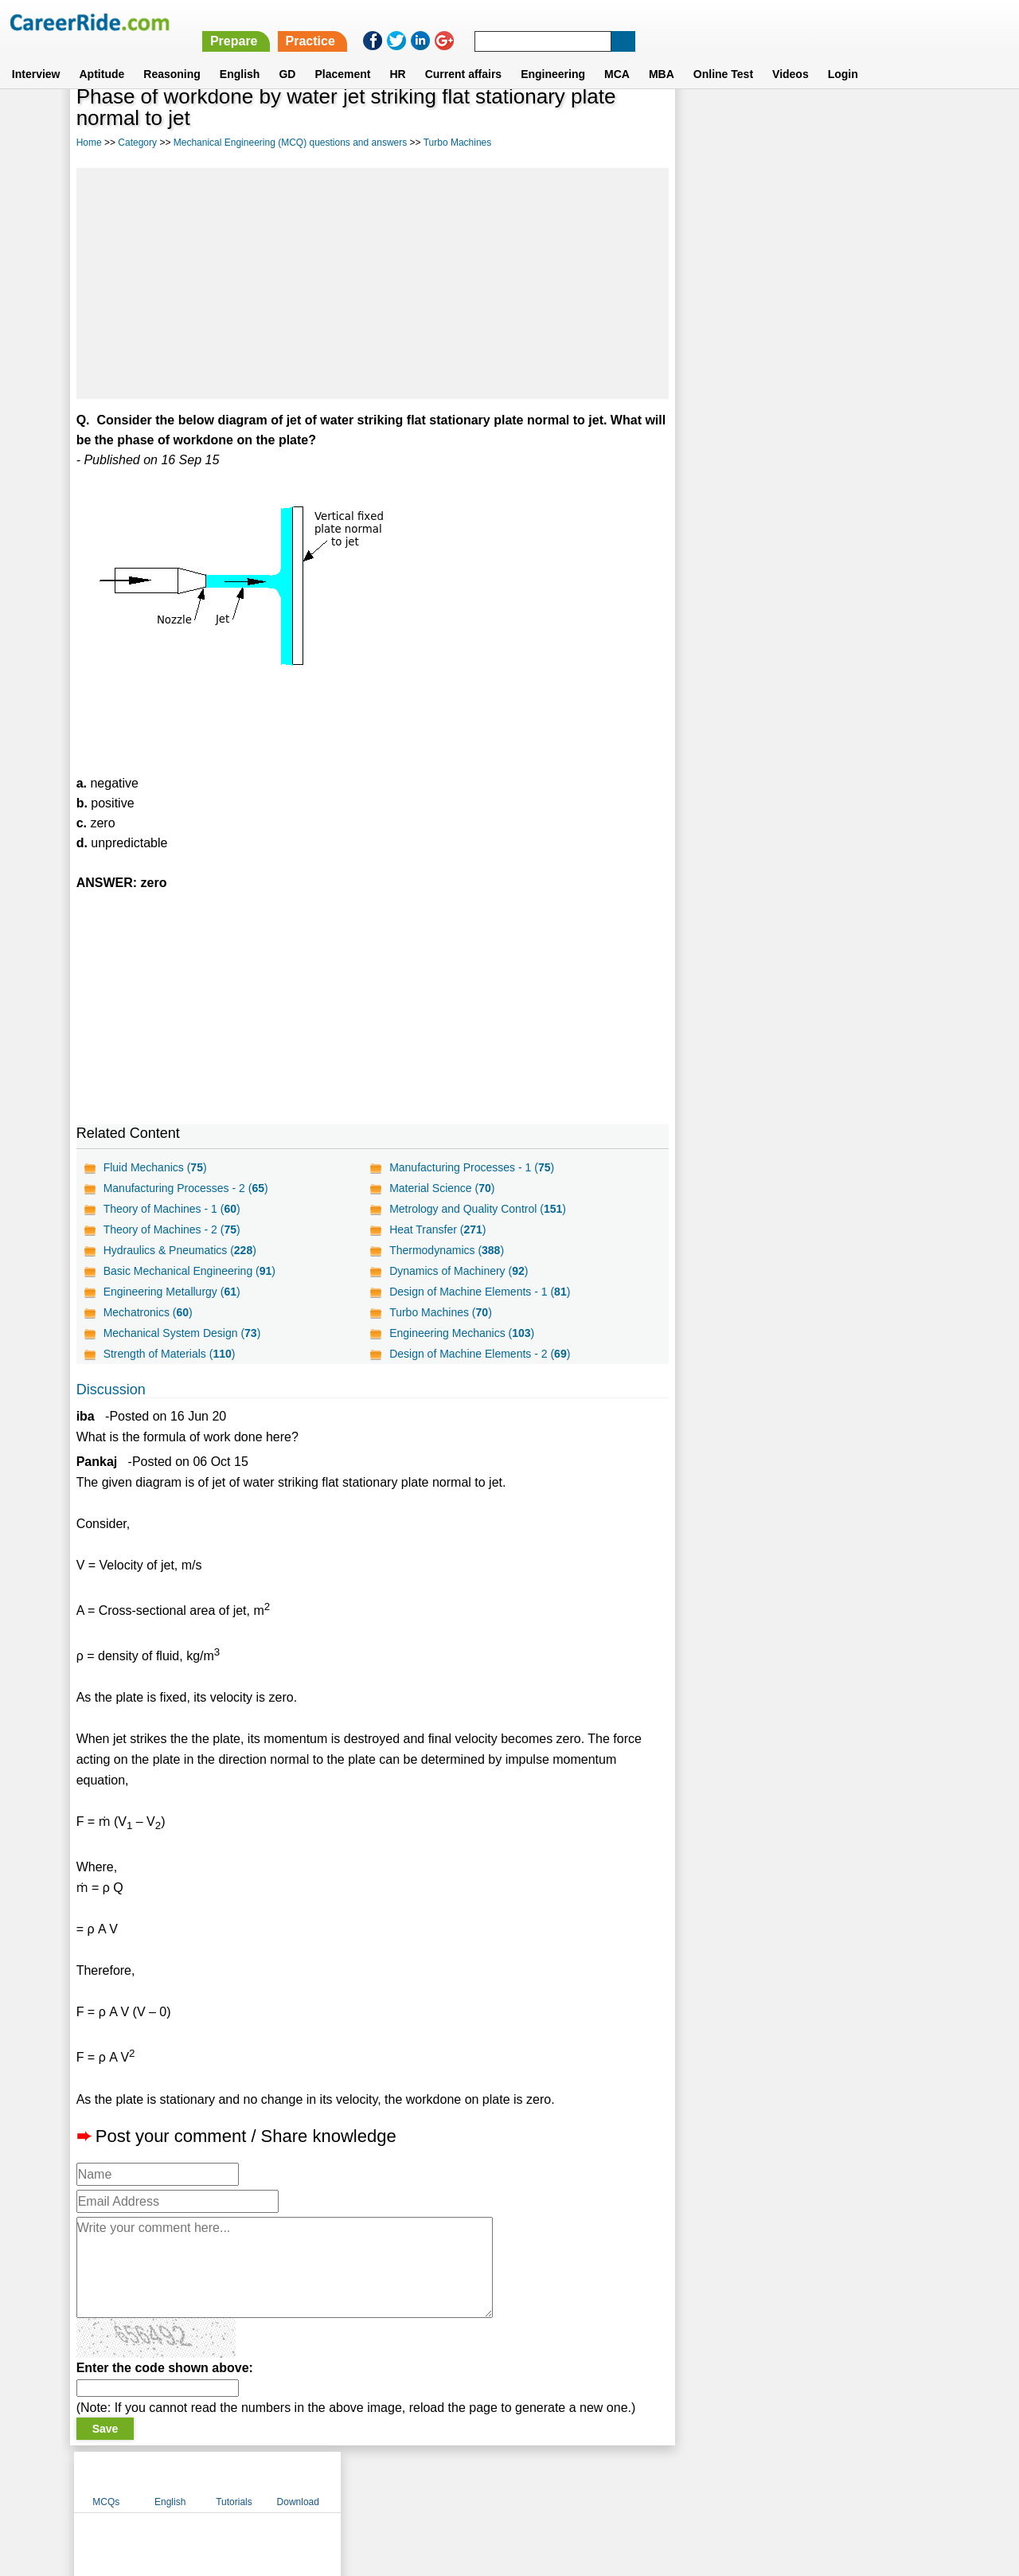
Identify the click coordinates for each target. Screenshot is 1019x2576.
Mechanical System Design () (182, 1333)
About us (365, 2481)
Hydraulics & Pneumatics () (179, 1250)
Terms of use (502, 2481)
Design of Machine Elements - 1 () (479, 1291)
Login (843, 55)
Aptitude (102, 55)
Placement (342, 55)
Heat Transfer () (437, 1229)
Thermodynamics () (446, 1250)
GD (287, 55)
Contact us (428, 2481)
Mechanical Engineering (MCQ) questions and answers (290, 142)
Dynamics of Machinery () (458, 1271)
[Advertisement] (372, 283)
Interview (36, 55)
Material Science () (441, 1188)
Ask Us (567, 2481)
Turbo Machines (458, 142)
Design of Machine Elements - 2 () (479, 1353)
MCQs (710, 121)
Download (901, 121)
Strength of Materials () (169, 1353)
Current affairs (463, 55)
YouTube (622, 2481)
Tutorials (838, 121)
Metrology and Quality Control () (477, 1208)
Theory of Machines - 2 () (171, 1229)
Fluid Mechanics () (155, 1167)
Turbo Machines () (440, 1312)
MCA (617, 55)
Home (89, 142)
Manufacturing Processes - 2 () (185, 1188)
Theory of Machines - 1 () (171, 1208)
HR (397, 55)
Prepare (607, 22)
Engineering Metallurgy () (171, 1291)
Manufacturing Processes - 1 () (471, 1167)
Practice (684, 22)
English (240, 55)
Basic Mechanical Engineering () (189, 1271)
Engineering (553, 55)
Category (137, 142)
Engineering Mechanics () (461, 1333)
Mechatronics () (148, 1312)
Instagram (684, 2481)
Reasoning (172, 55)
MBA (661, 55)
